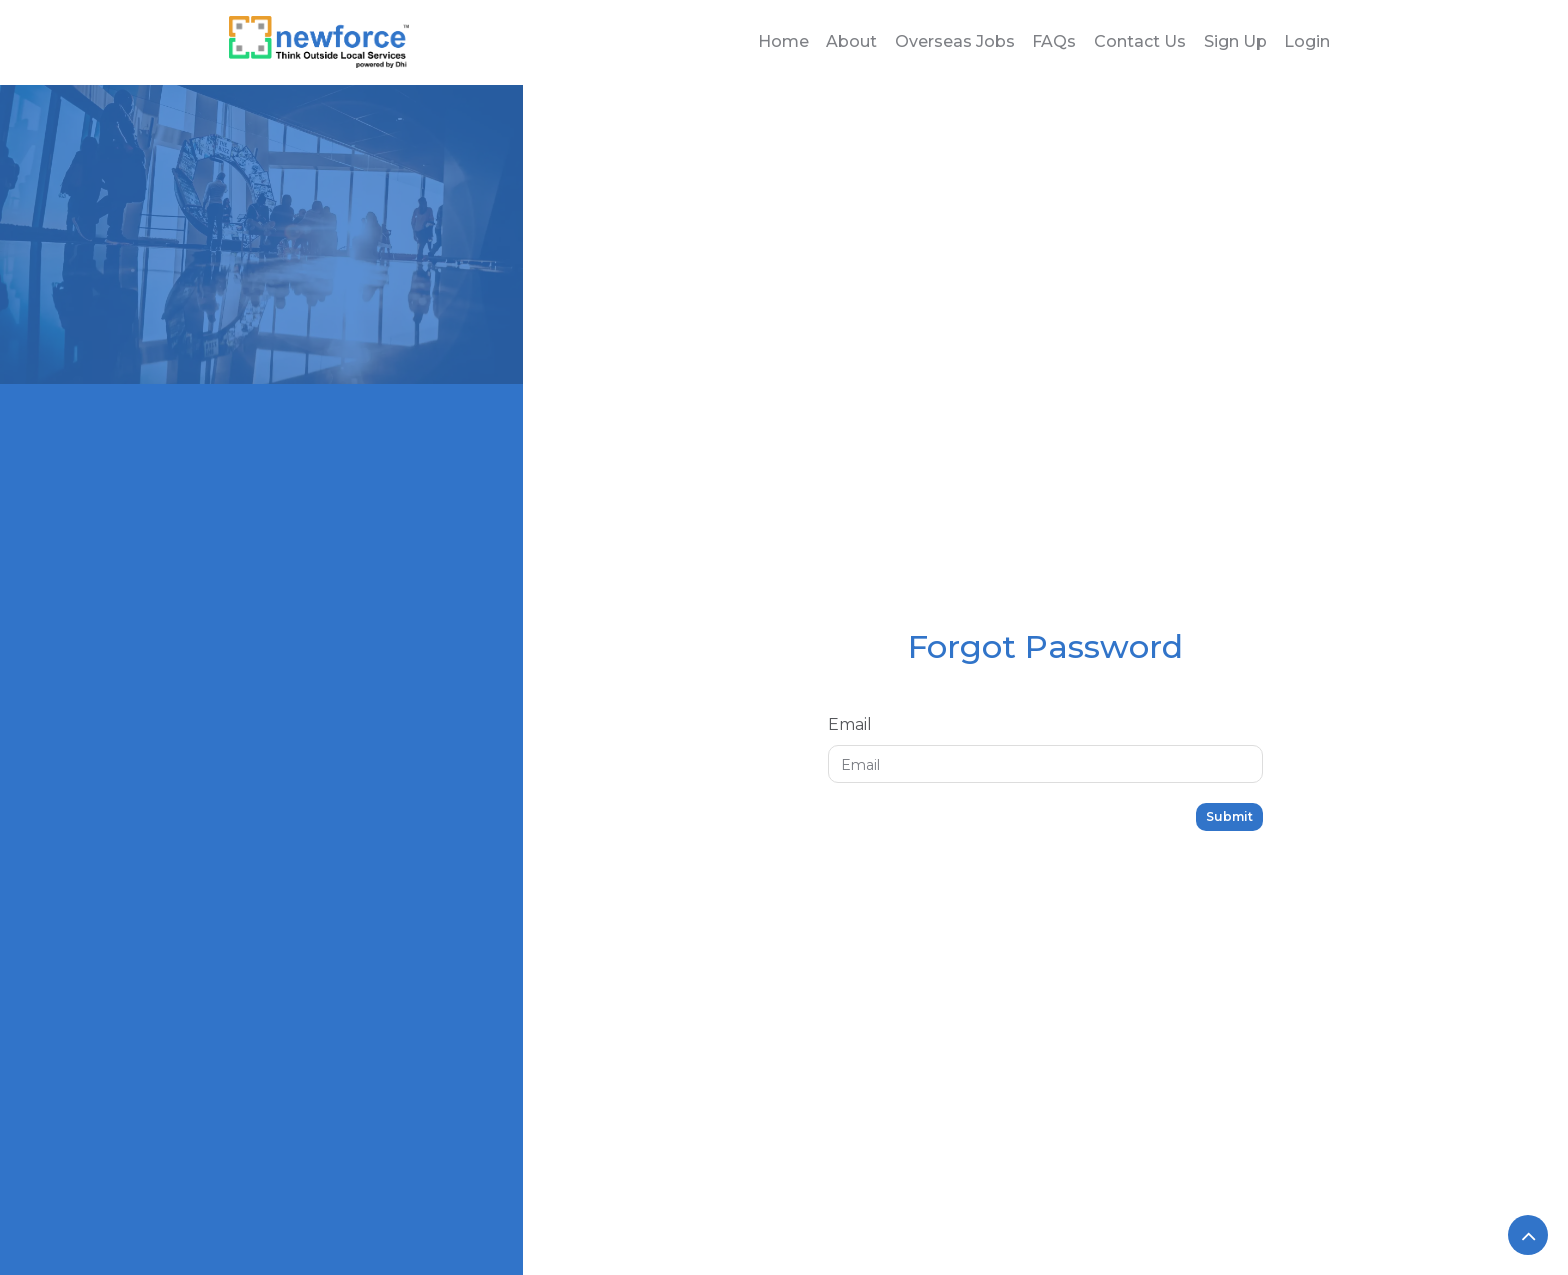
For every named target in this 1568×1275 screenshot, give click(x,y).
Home (783, 41)
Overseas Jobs (955, 41)
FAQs (1054, 41)
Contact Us (1140, 41)
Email (850, 724)
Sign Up (1235, 41)
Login (1307, 41)
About (851, 41)
